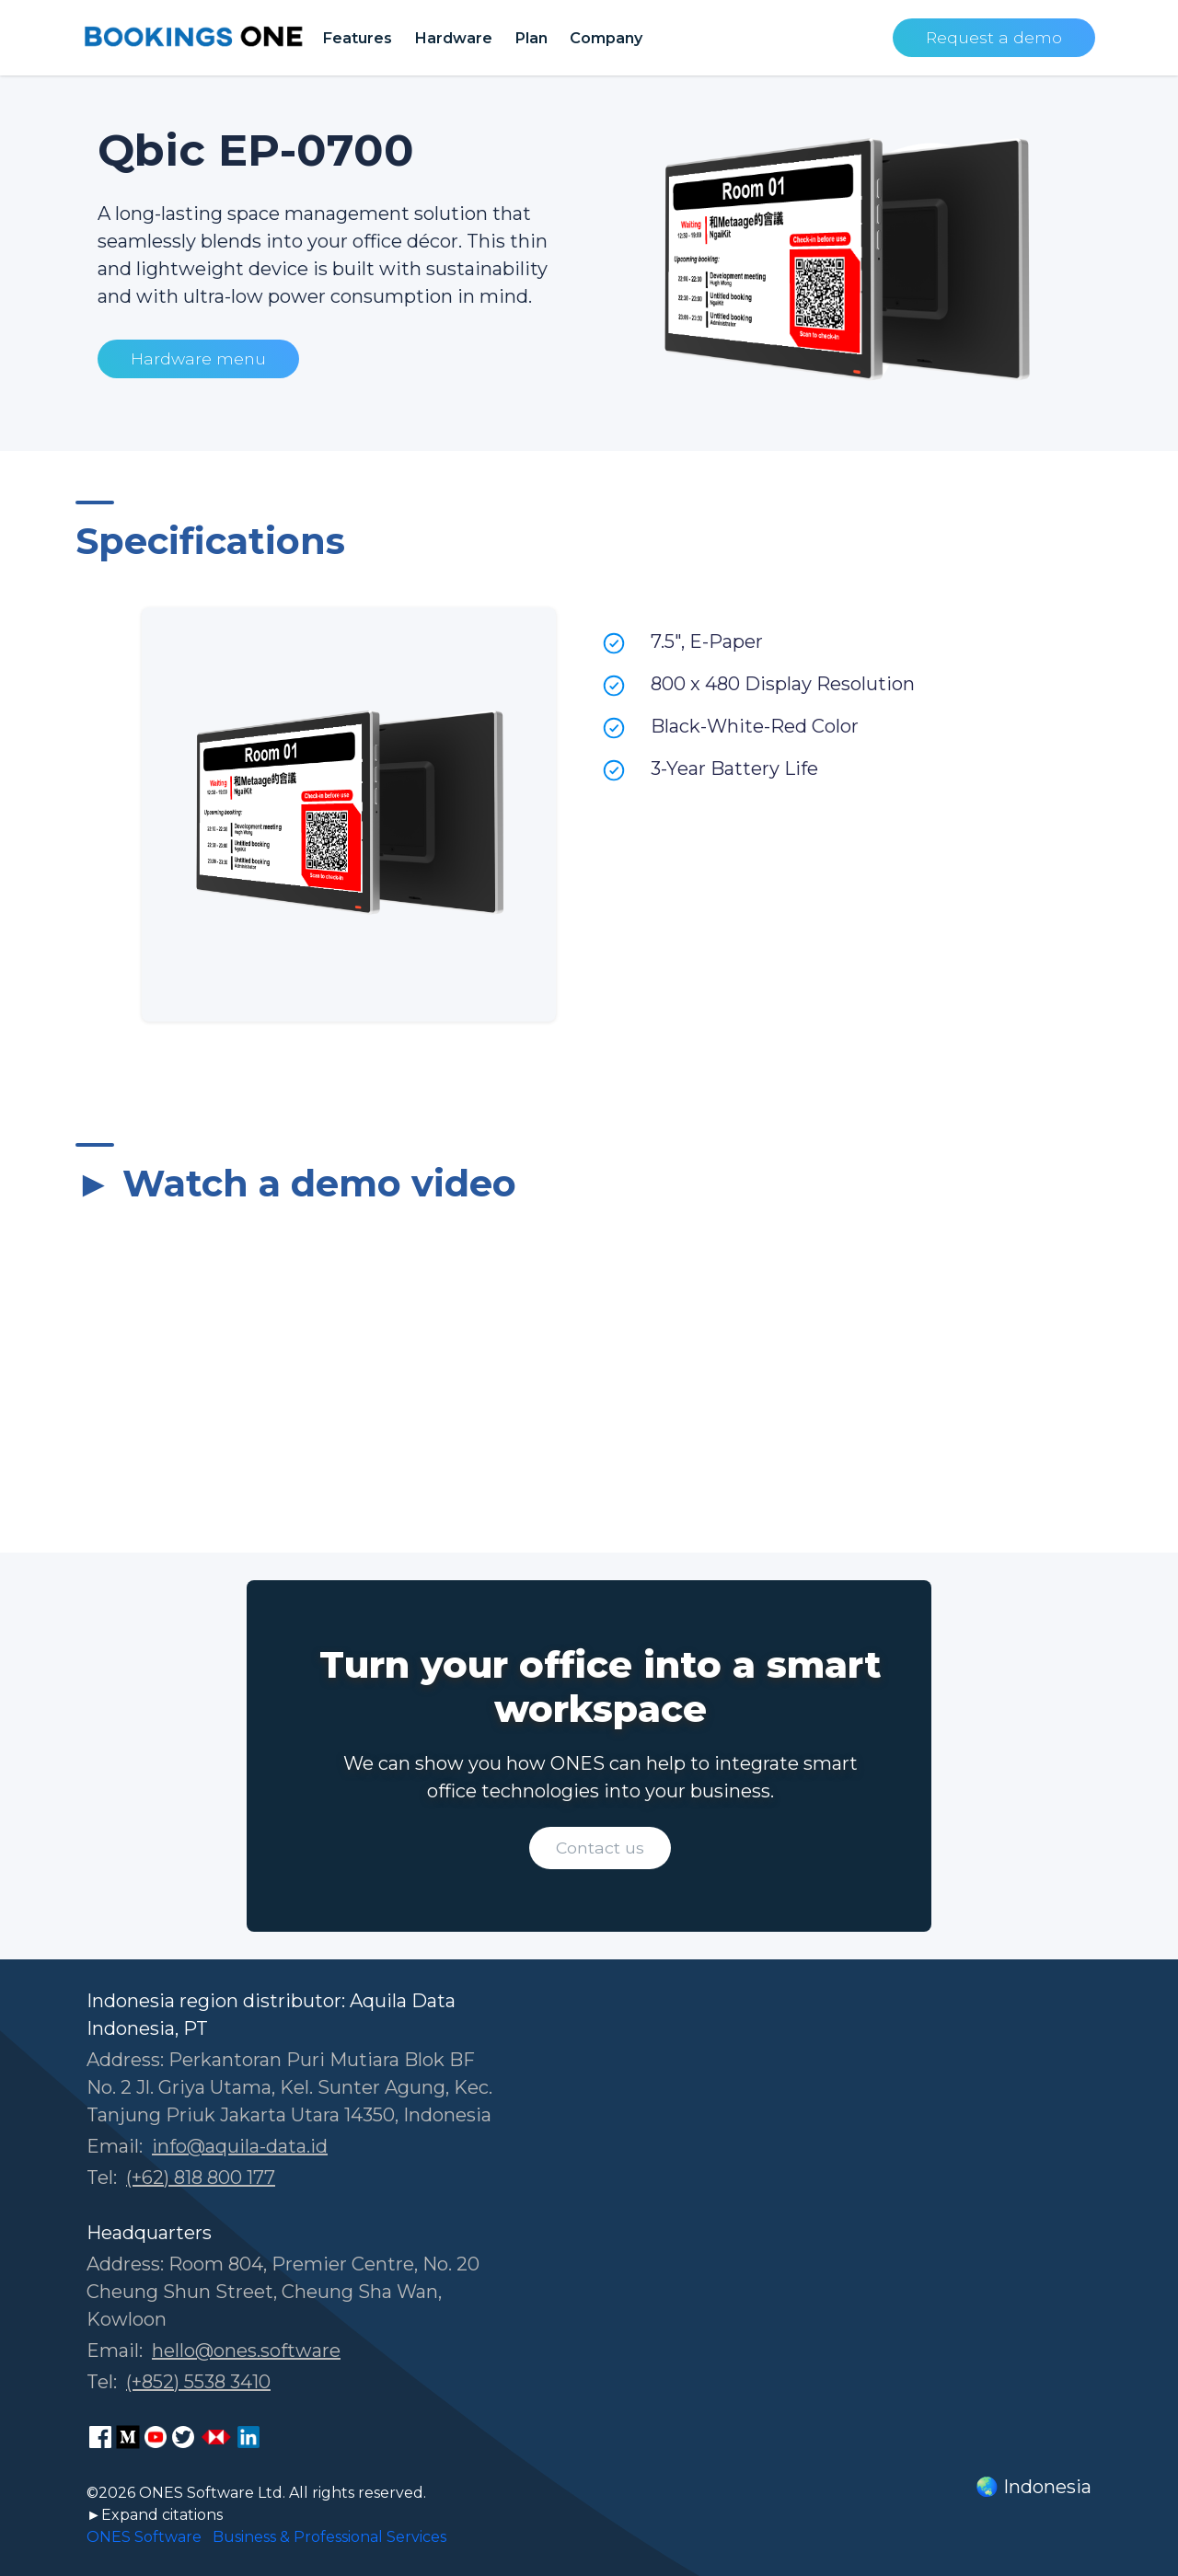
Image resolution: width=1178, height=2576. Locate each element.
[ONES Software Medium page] (128, 2437)
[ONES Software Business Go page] (216, 2437)
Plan (531, 38)
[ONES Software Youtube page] (155, 2437)
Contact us (600, 1847)
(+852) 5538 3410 (198, 2382)
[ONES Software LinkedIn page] (248, 2437)
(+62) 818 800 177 (200, 2177)
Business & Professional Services (329, 2537)
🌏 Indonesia (1033, 2487)
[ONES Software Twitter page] (183, 2437)
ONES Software (144, 2537)
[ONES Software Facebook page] (100, 2437)
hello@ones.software (246, 2350)
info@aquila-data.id (240, 2146)
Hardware (453, 38)
